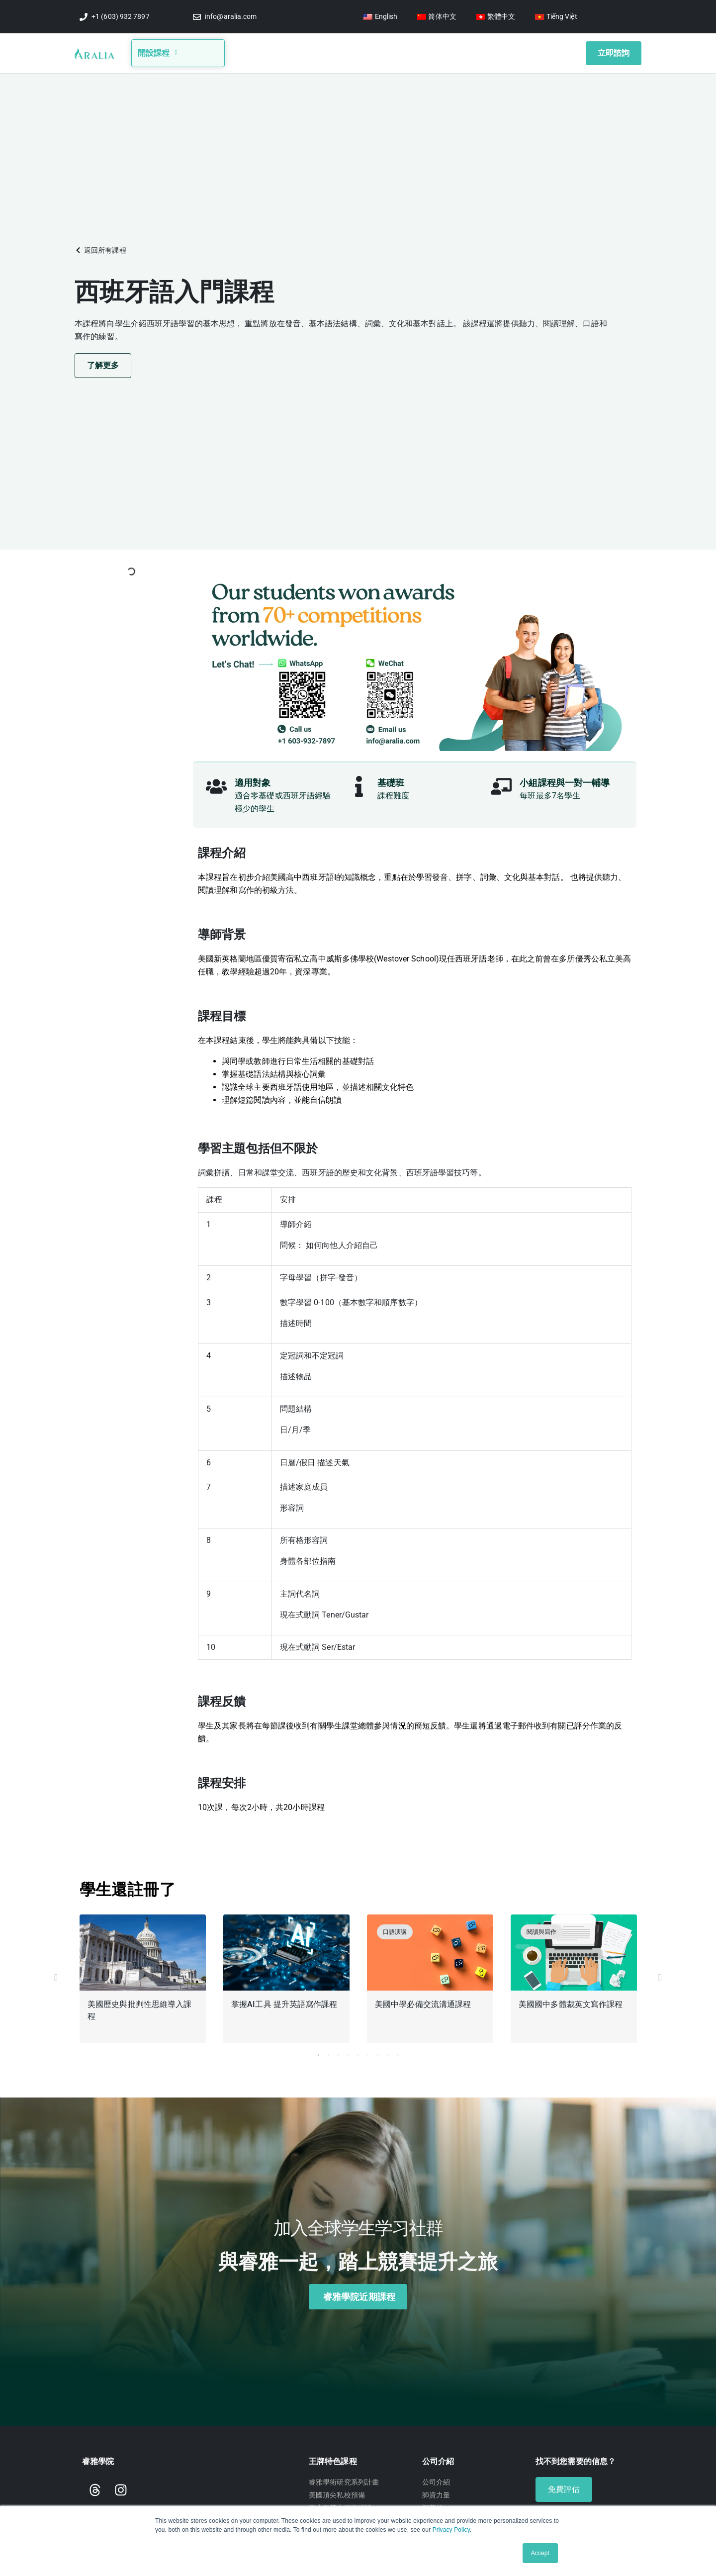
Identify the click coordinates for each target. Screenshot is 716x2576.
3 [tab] (338, 2052)
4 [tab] (348, 2052)
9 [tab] (398, 2052)
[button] (100, 247)
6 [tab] (368, 2052)
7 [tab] (378, 2052)
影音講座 (412, 51)
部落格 (320, 51)
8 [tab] (388, 2052)
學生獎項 (455, 51)
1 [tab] (318, 2052)
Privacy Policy (451, 2529)
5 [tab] (358, 2052)
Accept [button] (540, 2553)
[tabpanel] (143, 1977)
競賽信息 (364, 51)
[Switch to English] (380, 16)
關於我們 (276, 51)
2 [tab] (328, 2052)
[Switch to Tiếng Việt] (556, 16)
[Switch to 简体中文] (436, 16)
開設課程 (158, 51)
